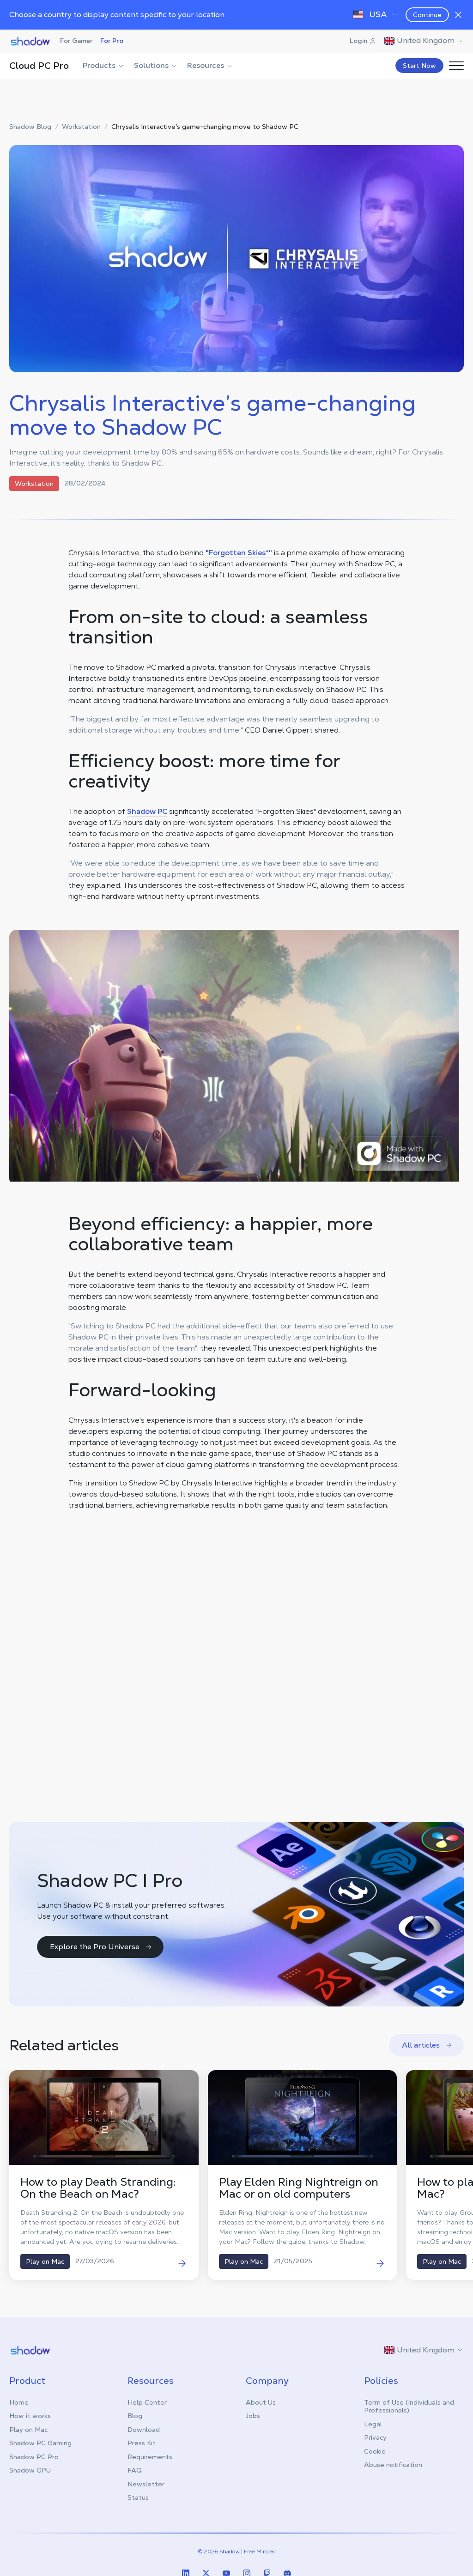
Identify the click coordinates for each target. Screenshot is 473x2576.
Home (19, 2402)
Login (363, 40)
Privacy (375, 2437)
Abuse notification (393, 2465)
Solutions (156, 65)
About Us (261, 2402)
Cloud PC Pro (39, 66)
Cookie (375, 2451)
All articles (427, 2045)
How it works (30, 2416)
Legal (373, 2424)
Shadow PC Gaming (40, 2443)
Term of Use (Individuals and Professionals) (409, 2406)
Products (104, 65)
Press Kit (141, 2443)
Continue (427, 15)
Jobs (253, 2416)
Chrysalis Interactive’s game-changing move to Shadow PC (204, 127)
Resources (210, 65)
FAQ (134, 2470)
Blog (134, 2416)
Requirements (149, 2457)
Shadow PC (147, 811)
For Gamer (76, 40)
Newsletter (145, 2484)
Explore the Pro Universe (101, 1947)
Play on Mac (28, 2429)
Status (138, 2497)
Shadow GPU (30, 2470)
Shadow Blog (30, 127)
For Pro (111, 40)
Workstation (81, 127)
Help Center (147, 2402)
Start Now (419, 65)
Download (143, 2429)
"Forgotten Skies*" (239, 553)
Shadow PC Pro (34, 2457)
